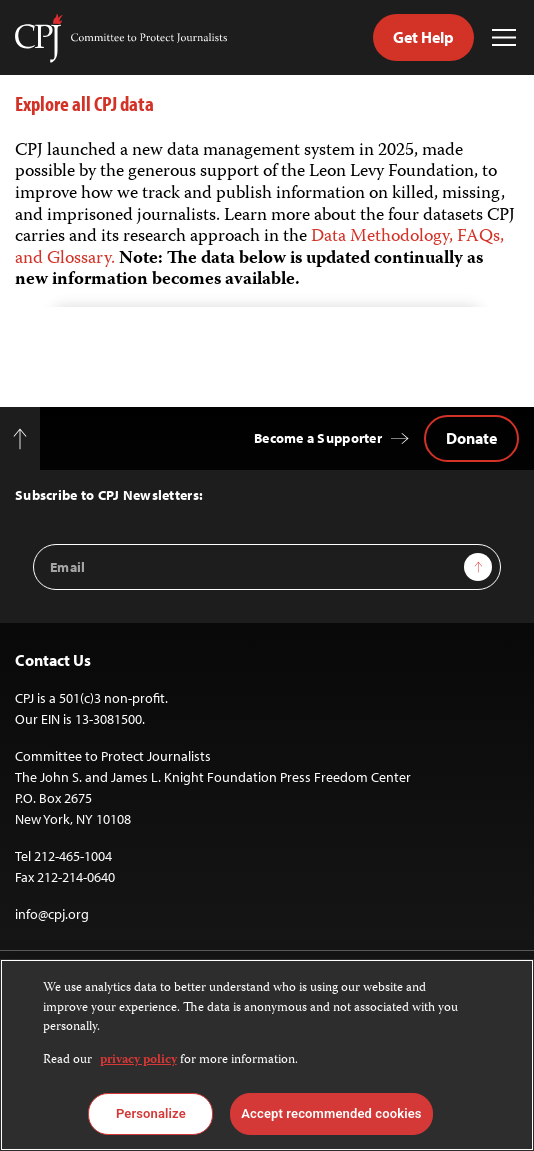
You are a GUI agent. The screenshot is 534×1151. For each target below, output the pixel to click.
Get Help (423, 37)
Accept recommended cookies (331, 1113)
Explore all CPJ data (84, 103)
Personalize (151, 1113)
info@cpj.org (52, 914)
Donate (471, 438)
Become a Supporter (318, 438)
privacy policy (138, 1060)
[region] (267, 1055)
